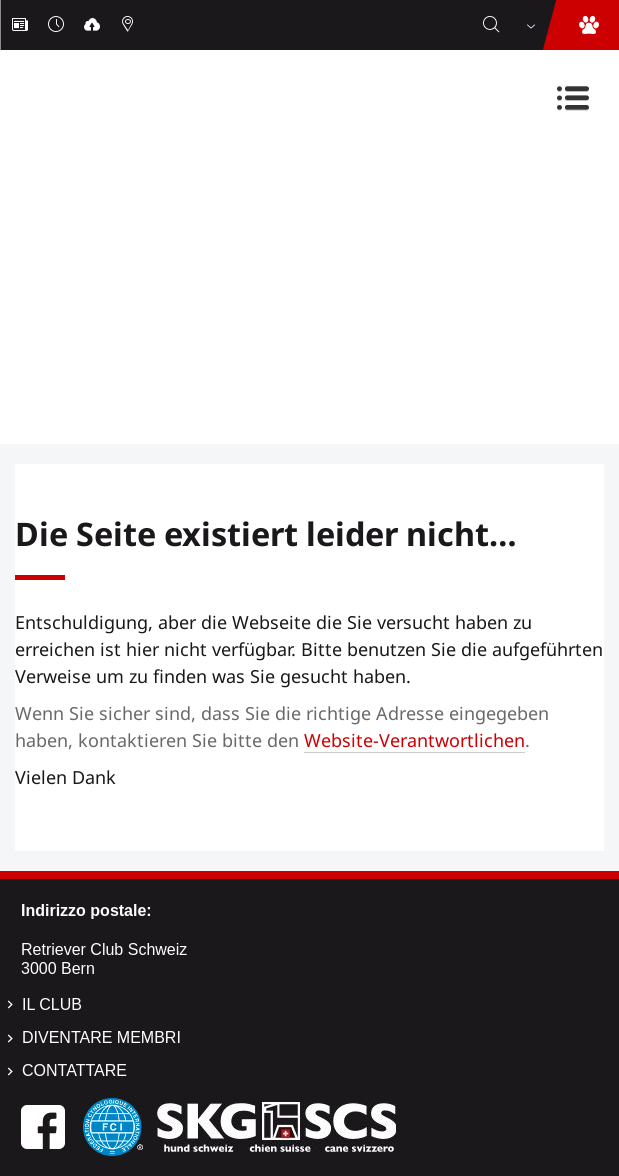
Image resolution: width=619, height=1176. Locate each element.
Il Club (52, 1004)
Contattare (74, 1070)
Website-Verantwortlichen (414, 740)
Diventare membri (101, 1037)
